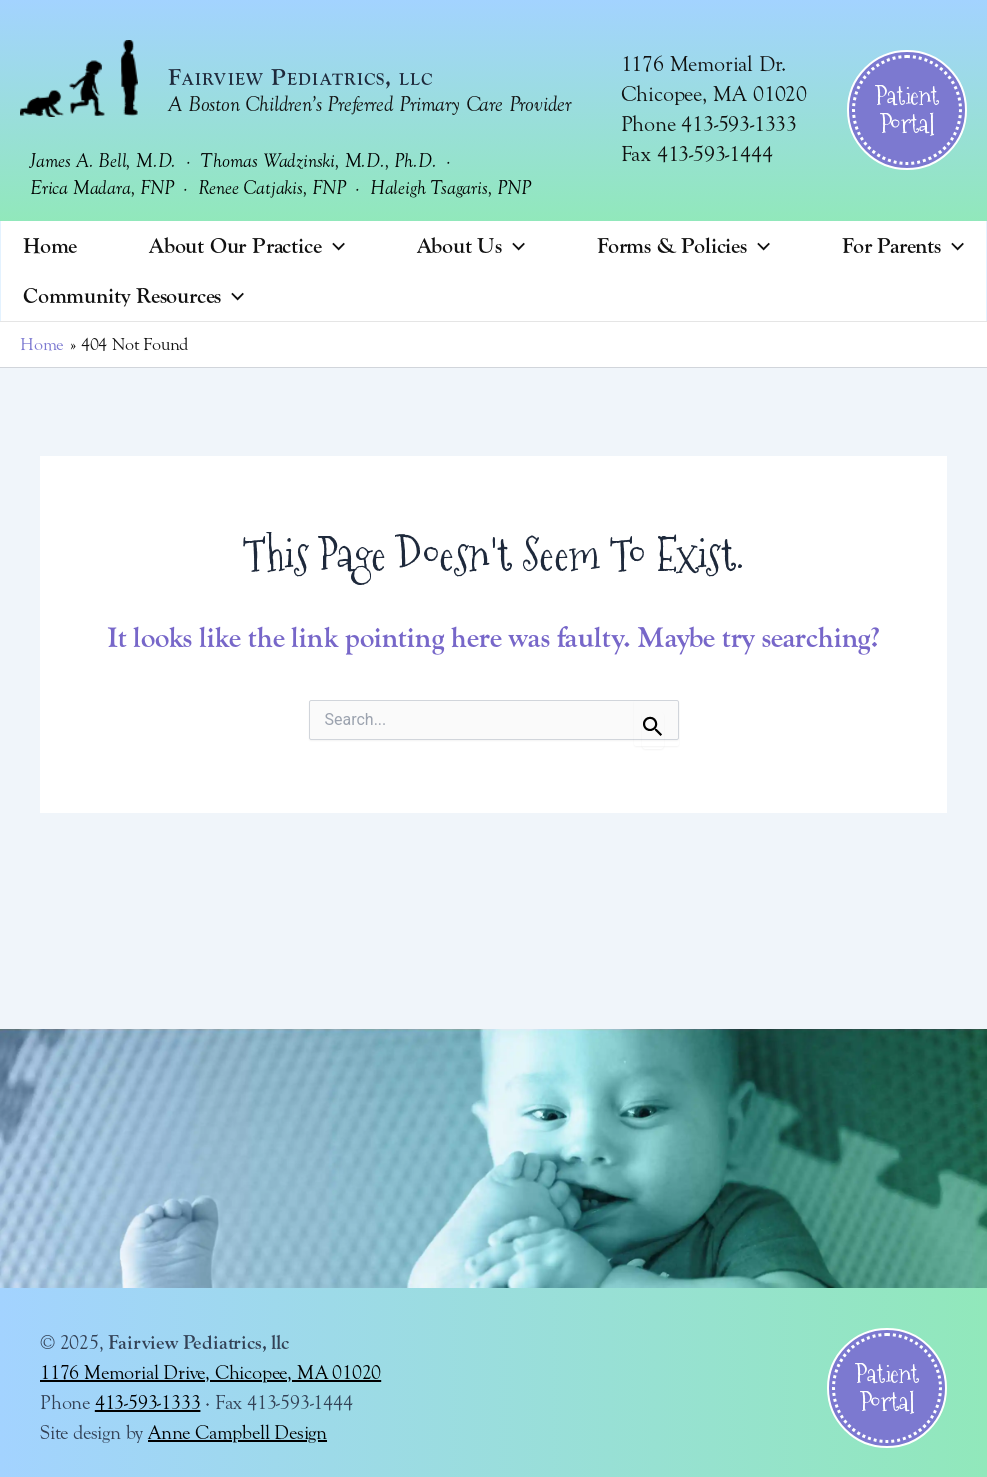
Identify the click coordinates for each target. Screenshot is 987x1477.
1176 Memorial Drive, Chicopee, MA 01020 (210, 1372)
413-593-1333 (148, 1402)
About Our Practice (247, 246)
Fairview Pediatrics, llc (300, 77)
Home (50, 246)
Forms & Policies (683, 246)
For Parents (903, 246)
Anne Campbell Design (237, 1432)
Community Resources (133, 296)
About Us (471, 246)
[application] (333, 246)
